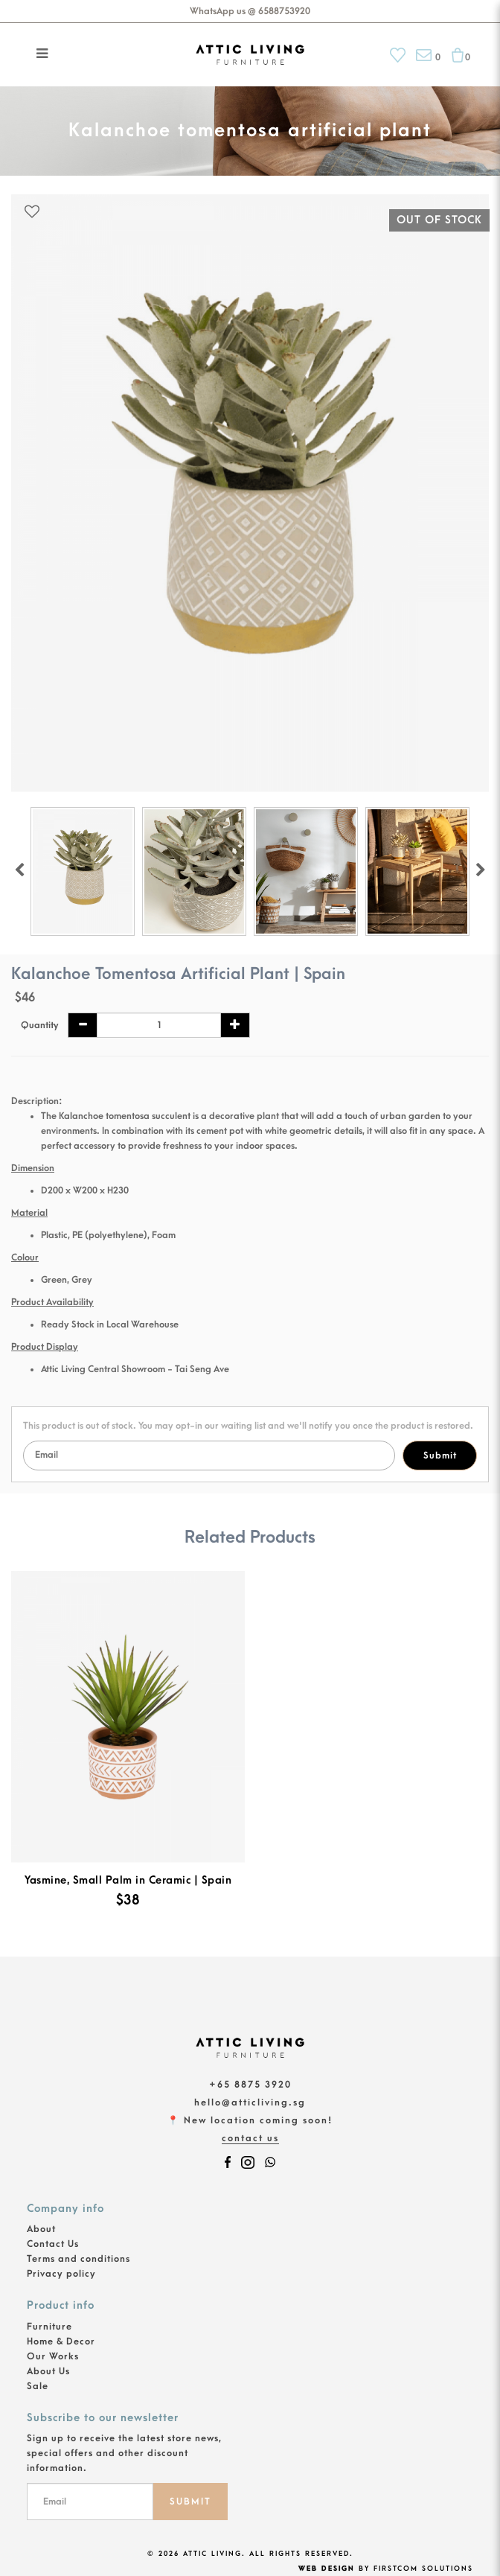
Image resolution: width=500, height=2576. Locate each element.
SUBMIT (190, 2501)
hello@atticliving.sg (250, 2102)
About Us (48, 2371)
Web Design (326, 2568)
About (41, 2229)
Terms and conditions (78, 2259)
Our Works (53, 2356)
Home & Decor (61, 2341)
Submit (440, 1455)
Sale (37, 2386)
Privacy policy (61, 2274)
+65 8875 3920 (250, 2084)
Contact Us (250, 2138)
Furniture (49, 2326)
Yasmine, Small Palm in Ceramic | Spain (128, 1880)
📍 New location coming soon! (250, 2120)
